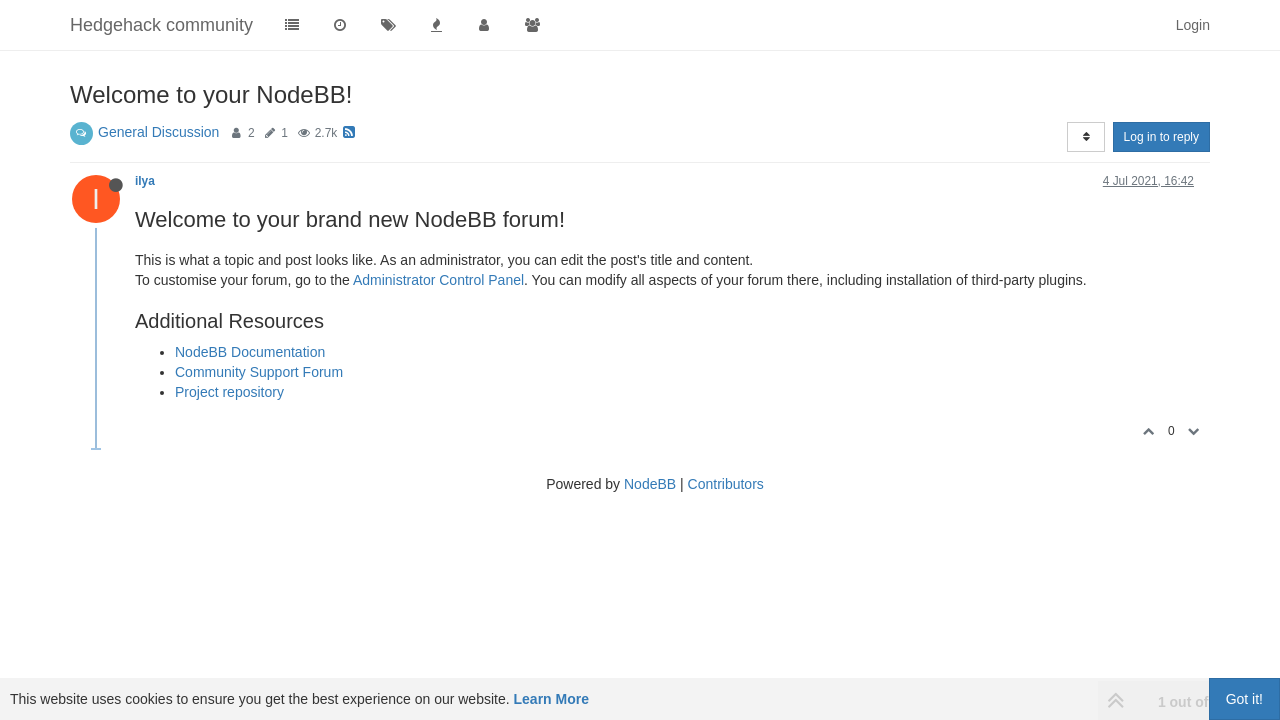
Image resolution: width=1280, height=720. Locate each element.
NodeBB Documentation (250, 352)
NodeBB (650, 484)
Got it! (1244, 699)
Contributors (726, 484)
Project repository (229, 392)
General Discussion (158, 132)
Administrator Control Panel (438, 280)
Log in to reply (1161, 137)
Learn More (551, 699)
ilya (145, 181)
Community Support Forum (259, 372)
